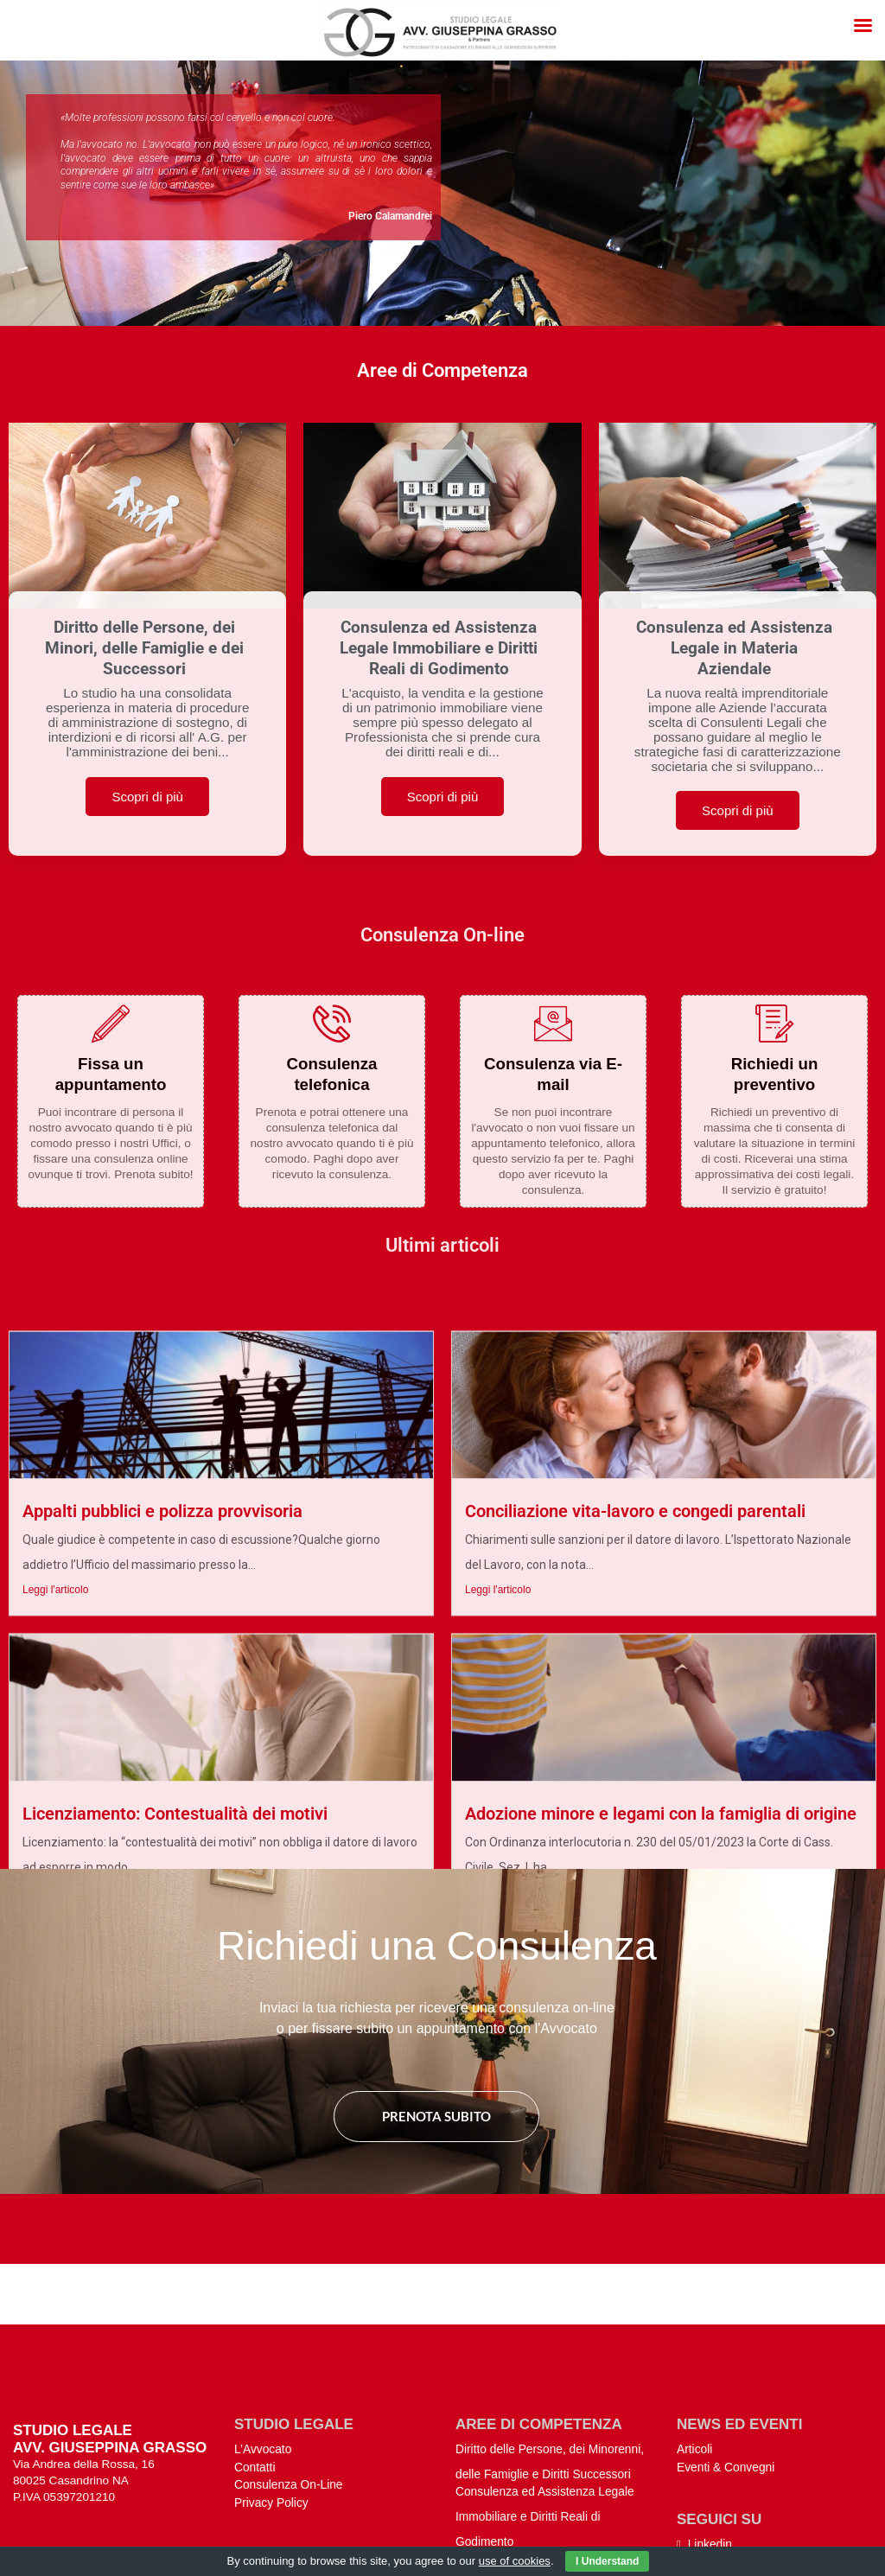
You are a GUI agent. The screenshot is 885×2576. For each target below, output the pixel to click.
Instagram (709, 2497)
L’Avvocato (262, 2365)
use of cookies (515, 2560)
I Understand (607, 2561)
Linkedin (704, 2461)
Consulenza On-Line (288, 2401)
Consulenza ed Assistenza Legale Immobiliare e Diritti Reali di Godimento (544, 2433)
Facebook (708, 2479)
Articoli (694, 2365)
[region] (442, 193)
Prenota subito (436, 2116)
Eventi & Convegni (725, 2383)
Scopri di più (147, 796)
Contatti (254, 2383)
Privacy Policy (271, 2419)
